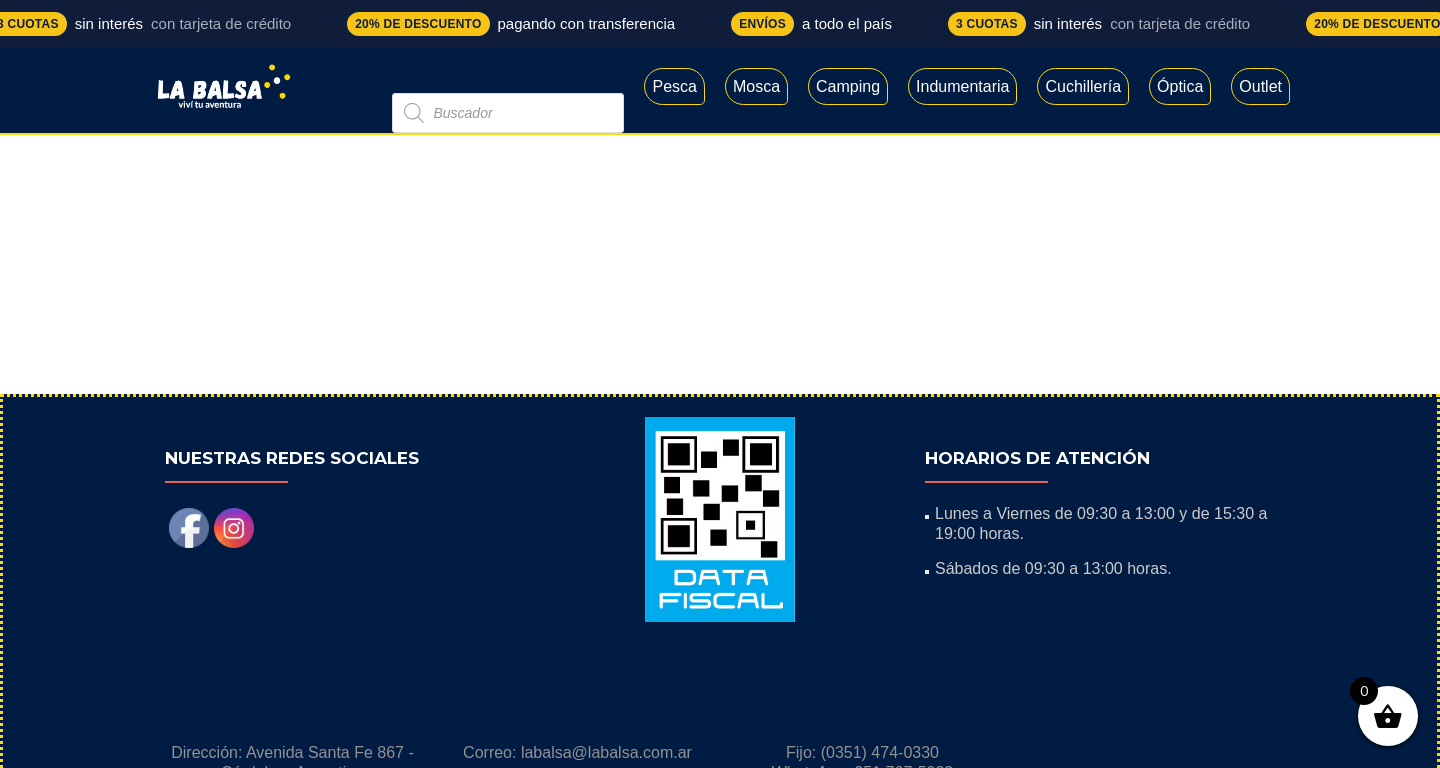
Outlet (1260, 86)
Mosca (756, 86)
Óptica (1180, 86)
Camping (848, 86)
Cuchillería (1083, 86)
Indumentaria (962, 86)
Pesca (674, 86)
